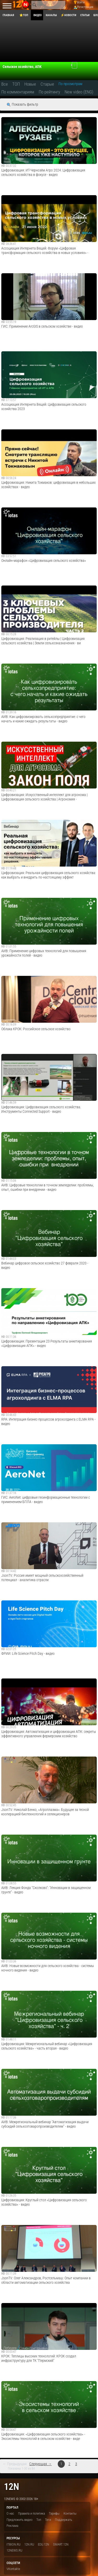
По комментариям (17, 91)
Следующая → (40, 2464)
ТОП (16, 84)
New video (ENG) (79, 91)
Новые (30, 84)
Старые (47, 84)
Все (4, 84)
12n (11, 2487)
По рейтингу (49, 91)
